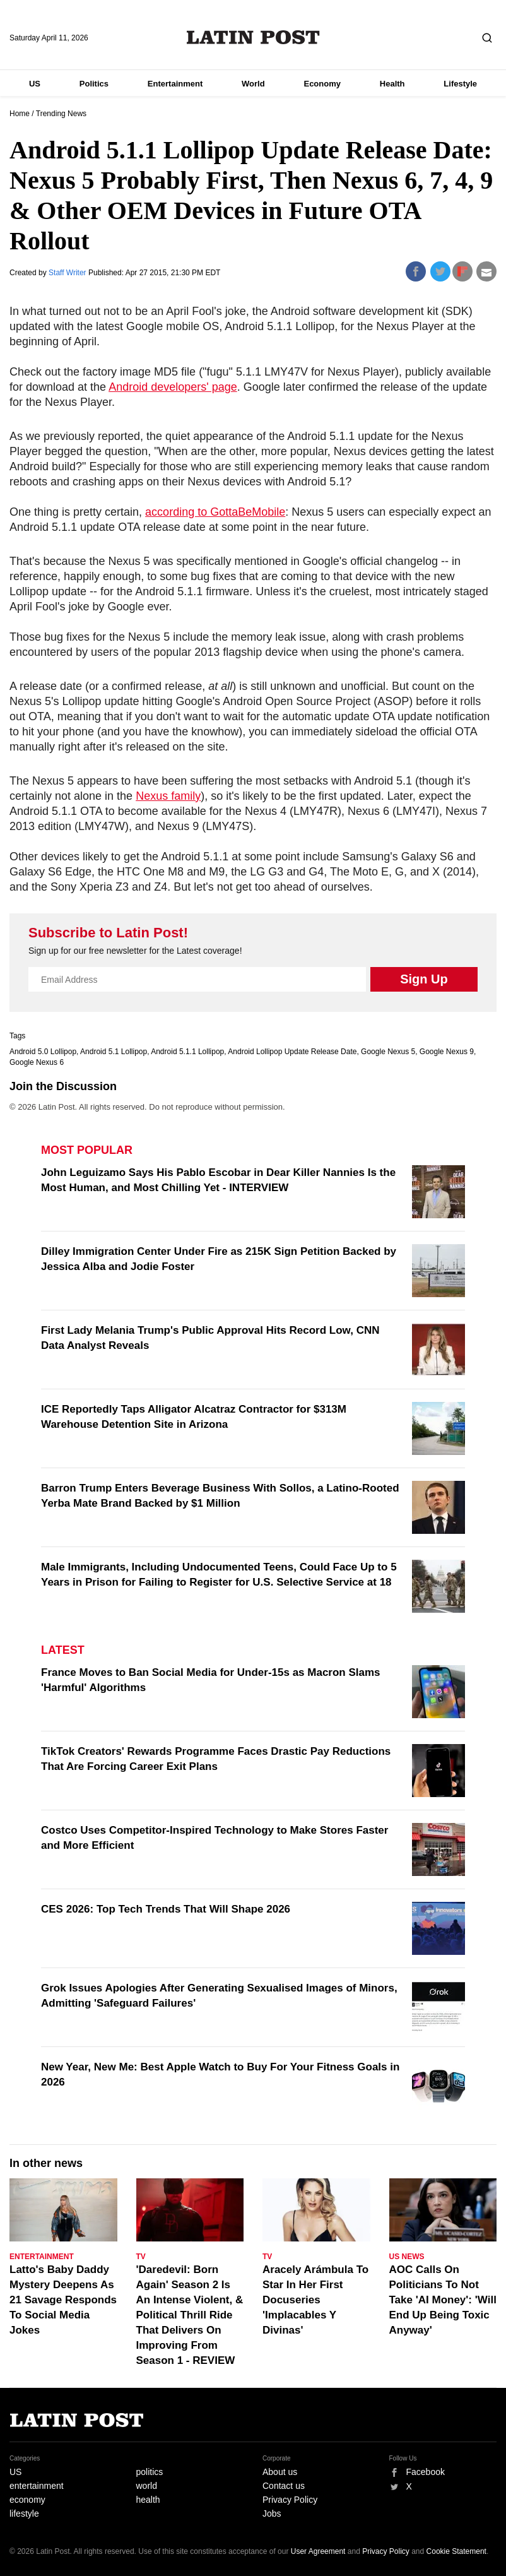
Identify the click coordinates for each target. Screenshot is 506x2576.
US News (407, 2256)
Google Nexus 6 (36, 1062)
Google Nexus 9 (447, 1051)
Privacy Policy (289, 2500)
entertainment (36, 2486)
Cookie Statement (456, 2551)
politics (149, 2472)
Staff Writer (68, 272)
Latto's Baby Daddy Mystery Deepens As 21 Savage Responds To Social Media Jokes (63, 2300)
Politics (94, 83)
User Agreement (318, 2551)
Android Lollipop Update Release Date (292, 1051)
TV (141, 2256)
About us (279, 2472)
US (34, 83)
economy (27, 2500)
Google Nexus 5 (388, 1051)
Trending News (61, 113)
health (148, 2500)
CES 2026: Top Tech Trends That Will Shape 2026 (165, 1909)
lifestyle (24, 2513)
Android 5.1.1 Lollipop (187, 1051)
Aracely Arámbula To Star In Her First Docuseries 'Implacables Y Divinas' (315, 2300)
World (253, 83)
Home (19, 113)
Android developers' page (173, 387)
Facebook (425, 2472)
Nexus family (168, 796)
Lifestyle (460, 83)
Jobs (271, 2513)
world (146, 2486)
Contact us (283, 2486)
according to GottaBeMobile (215, 512)
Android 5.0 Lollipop (42, 1051)
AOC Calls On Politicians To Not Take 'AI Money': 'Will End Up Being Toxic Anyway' (443, 2300)
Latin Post (253, 37)
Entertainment (175, 83)
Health (392, 83)
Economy (322, 83)
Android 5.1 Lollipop (113, 1051)
